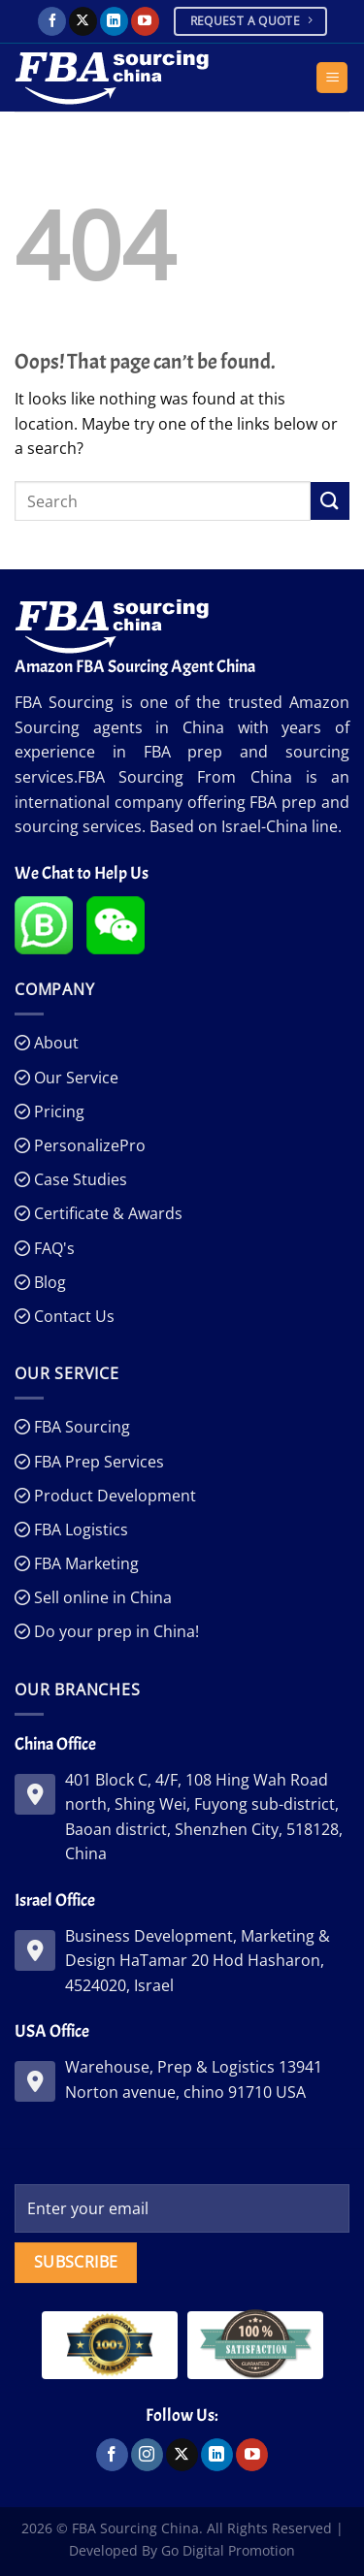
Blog (48, 1282)
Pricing (57, 1111)
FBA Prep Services (97, 1461)
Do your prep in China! (114, 1631)
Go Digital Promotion (228, 2550)
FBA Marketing (84, 1563)
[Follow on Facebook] (52, 21)
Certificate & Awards (106, 1213)
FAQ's (52, 1248)
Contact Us (72, 1316)
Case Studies (78, 1179)
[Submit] (330, 501)
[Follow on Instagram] (147, 2454)
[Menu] (331, 78)
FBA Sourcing (80, 1426)
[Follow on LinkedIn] (114, 21)
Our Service (74, 1077)
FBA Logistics (79, 1529)
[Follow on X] (83, 21)
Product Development (113, 1495)
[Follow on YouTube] (145, 21)
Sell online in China (101, 1597)
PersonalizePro (88, 1145)
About (54, 1042)
